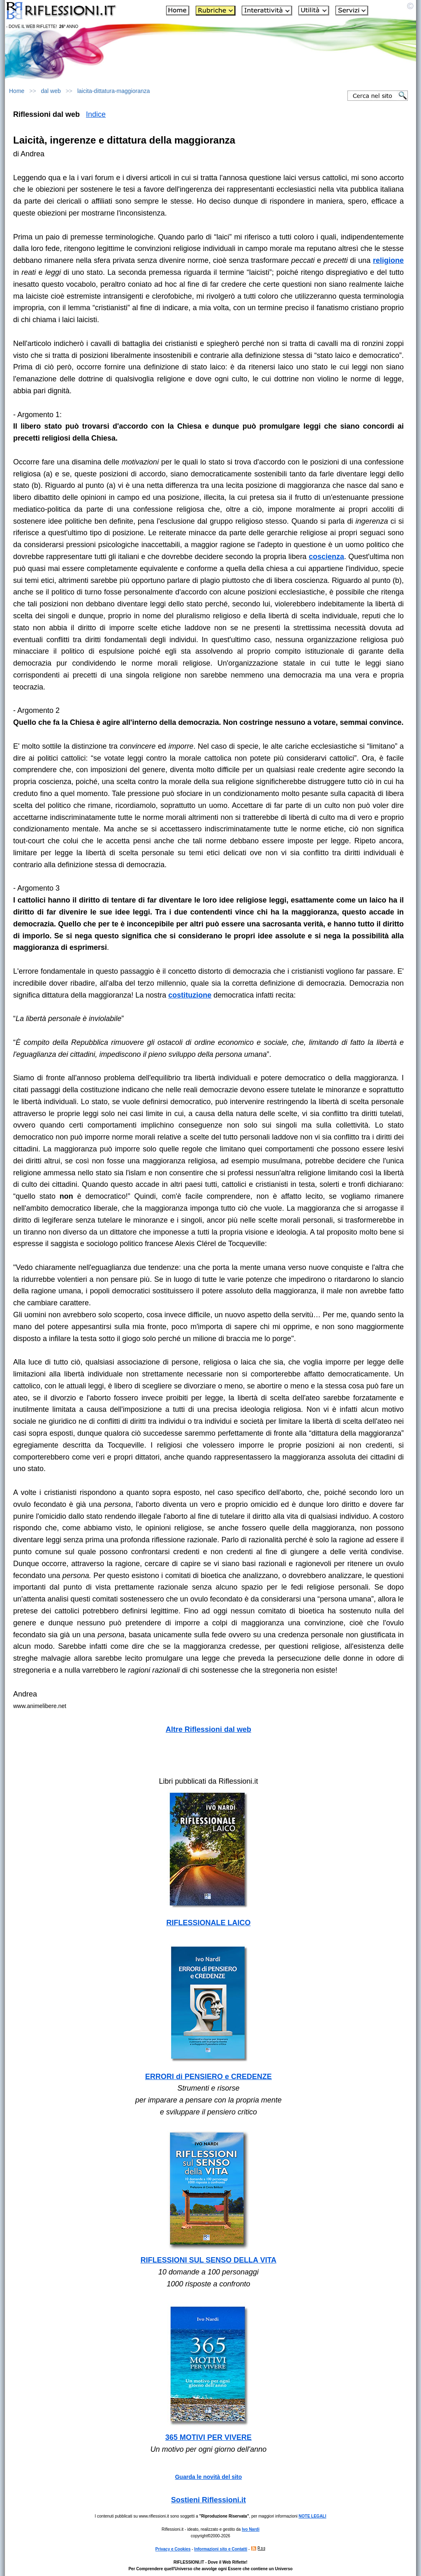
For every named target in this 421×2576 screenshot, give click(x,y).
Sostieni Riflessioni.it (208, 2500)
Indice (96, 114)
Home (16, 91)
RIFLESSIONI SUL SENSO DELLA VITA (209, 2260)
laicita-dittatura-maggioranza (113, 91)
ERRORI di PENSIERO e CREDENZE (208, 2076)
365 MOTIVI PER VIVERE (208, 2437)
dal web (51, 91)
